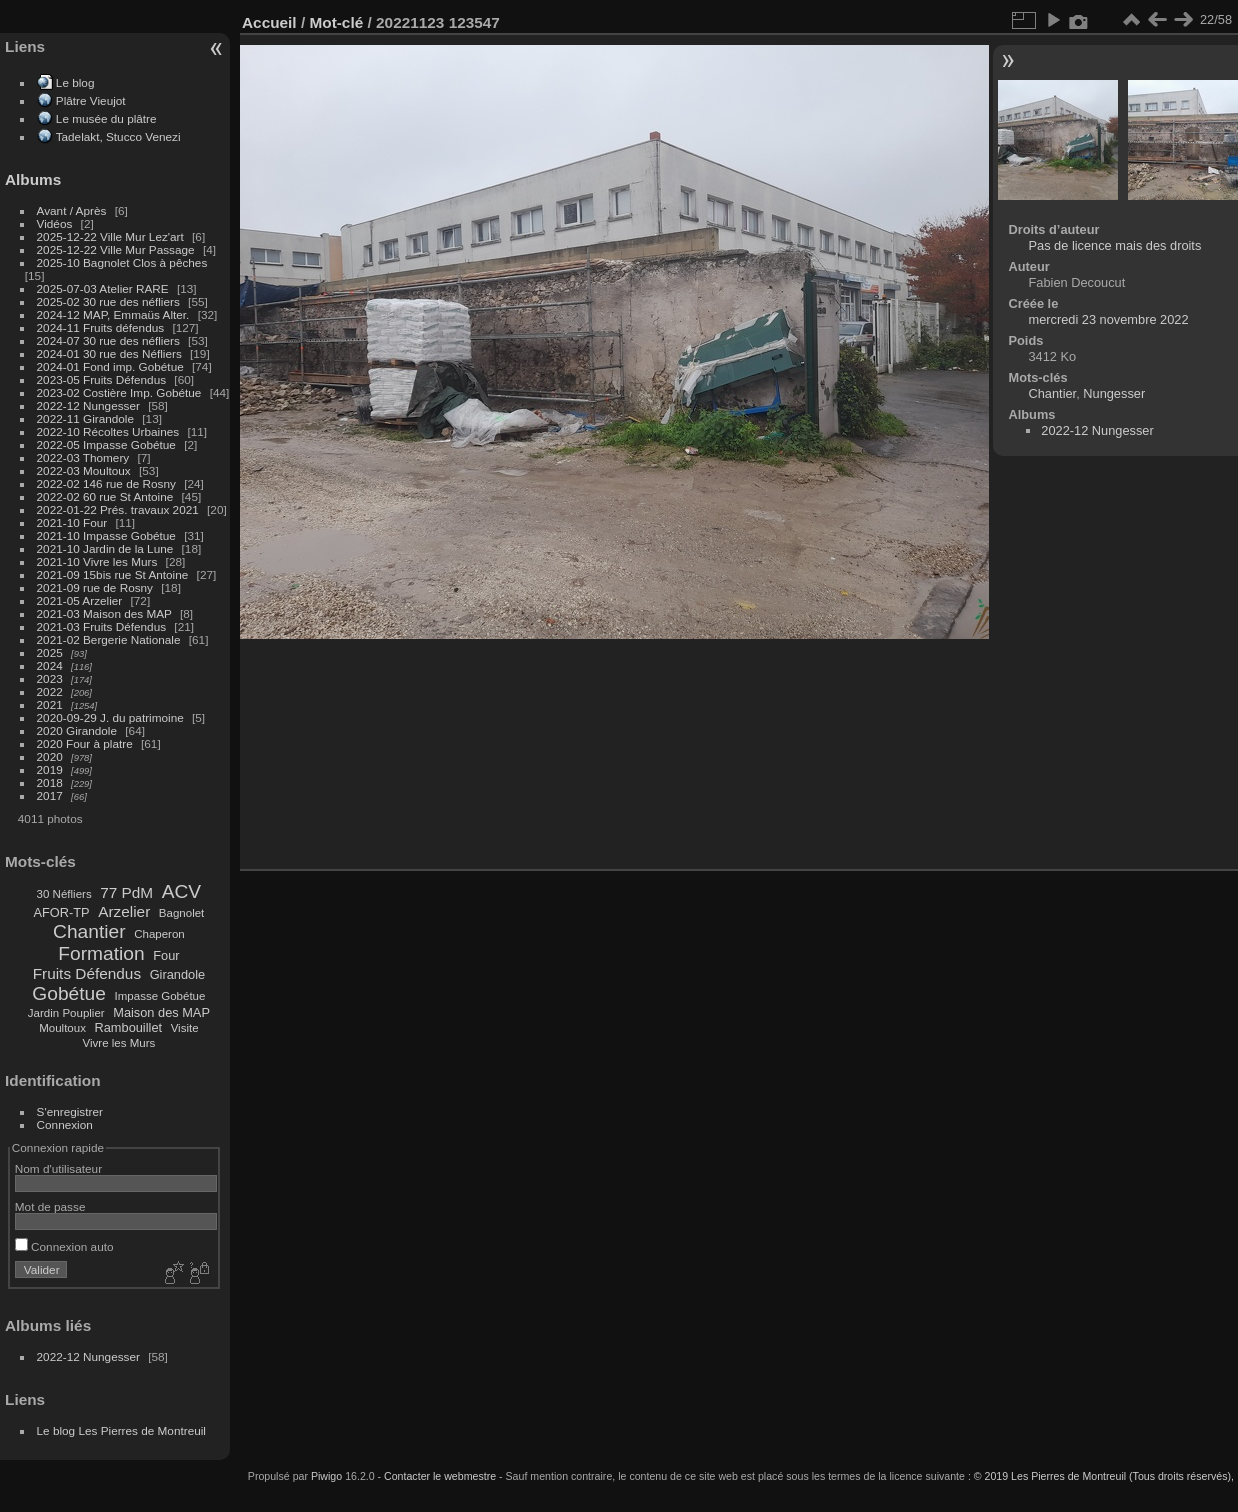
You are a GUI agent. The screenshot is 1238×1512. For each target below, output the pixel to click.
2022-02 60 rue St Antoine (105, 496)
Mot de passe (50, 1206)
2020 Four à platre (85, 743)
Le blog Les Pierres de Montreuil (121, 1430)
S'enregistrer (70, 1111)
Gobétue (69, 993)
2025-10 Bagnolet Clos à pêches (122, 262)
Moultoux (62, 1028)
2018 (50, 782)
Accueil (269, 22)
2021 (50, 704)
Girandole (178, 974)
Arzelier (124, 911)
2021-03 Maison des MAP (104, 613)
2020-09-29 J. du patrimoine (110, 717)
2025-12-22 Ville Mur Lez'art (110, 236)
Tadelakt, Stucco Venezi (118, 136)
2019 (50, 769)
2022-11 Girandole (85, 418)
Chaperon (159, 934)
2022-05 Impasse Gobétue (106, 444)
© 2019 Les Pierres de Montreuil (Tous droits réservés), (1104, 1476)
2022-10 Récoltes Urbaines (108, 431)
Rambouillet (129, 1027)
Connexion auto (64, 1246)
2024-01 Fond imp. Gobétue (110, 366)
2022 (50, 691)
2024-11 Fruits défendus (101, 327)
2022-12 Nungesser (88, 405)
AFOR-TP (61, 912)
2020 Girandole (77, 730)
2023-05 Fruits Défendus (102, 379)
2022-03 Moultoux (84, 470)
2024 (50, 665)
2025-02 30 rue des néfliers (108, 301)
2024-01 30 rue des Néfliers (111, 353)
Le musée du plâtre (106, 118)
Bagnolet (181, 913)
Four (166, 955)
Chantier (89, 931)
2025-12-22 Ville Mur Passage (116, 249)
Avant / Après (72, 210)
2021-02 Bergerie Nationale (109, 639)
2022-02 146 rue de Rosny (106, 483)
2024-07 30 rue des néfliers (108, 340)
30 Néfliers (64, 894)
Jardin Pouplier (66, 1013)
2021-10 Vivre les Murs (97, 561)
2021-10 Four (72, 522)
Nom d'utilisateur (58, 1168)
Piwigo (326, 1476)
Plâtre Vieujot (91, 100)
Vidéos (55, 223)
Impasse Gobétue (160, 996)
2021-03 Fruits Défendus (102, 626)
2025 (50, 652)
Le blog (75, 82)
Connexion (65, 1124)
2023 (50, 678)
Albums (33, 179)
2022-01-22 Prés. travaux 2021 (118, 509)
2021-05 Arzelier (80, 600)
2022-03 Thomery (83, 457)
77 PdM (126, 892)
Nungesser (1114, 393)
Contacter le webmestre (440, 1476)
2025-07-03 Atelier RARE (103, 288)
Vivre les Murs (119, 1043)
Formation (101, 953)
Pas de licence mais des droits (1114, 245)
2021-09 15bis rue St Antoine (113, 574)
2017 (50, 795)
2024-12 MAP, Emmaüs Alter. (113, 314)
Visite (185, 1028)
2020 (50, 756)
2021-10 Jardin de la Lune (105, 548)
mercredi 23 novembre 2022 (1108, 319)
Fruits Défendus (87, 973)
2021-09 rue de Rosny (95, 587)
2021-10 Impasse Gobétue (106, 535)
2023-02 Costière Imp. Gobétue (119, 392)
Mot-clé (336, 22)
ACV (181, 891)
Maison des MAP (161, 1012)
